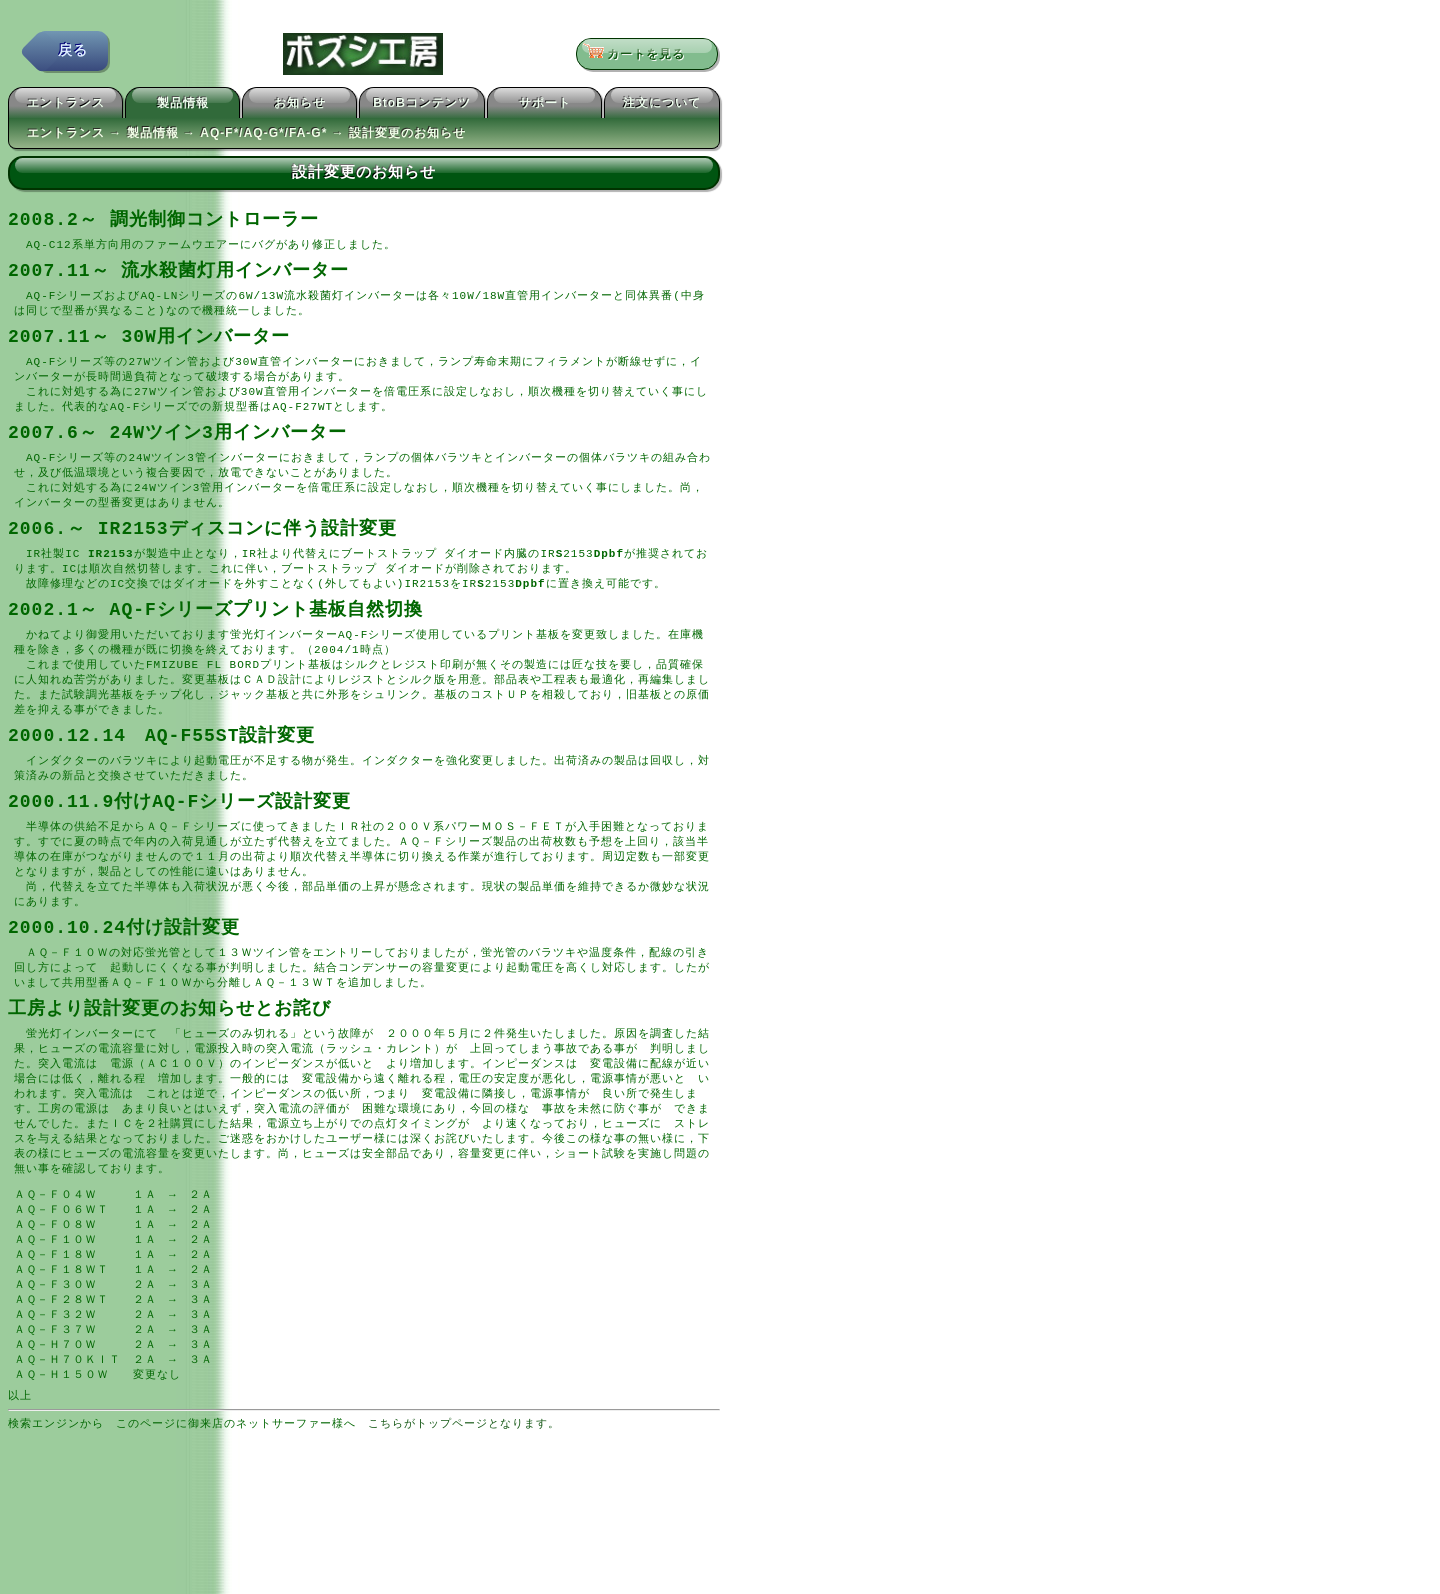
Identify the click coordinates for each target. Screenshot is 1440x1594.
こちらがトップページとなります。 (464, 1494)
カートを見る (640, 55)
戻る (73, 54)
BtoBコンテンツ (422, 106)
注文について (662, 106)
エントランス (66, 106)
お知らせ (300, 106)
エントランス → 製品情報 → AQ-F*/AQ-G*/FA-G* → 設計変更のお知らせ (246, 136)
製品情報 (183, 106)
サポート (545, 106)
